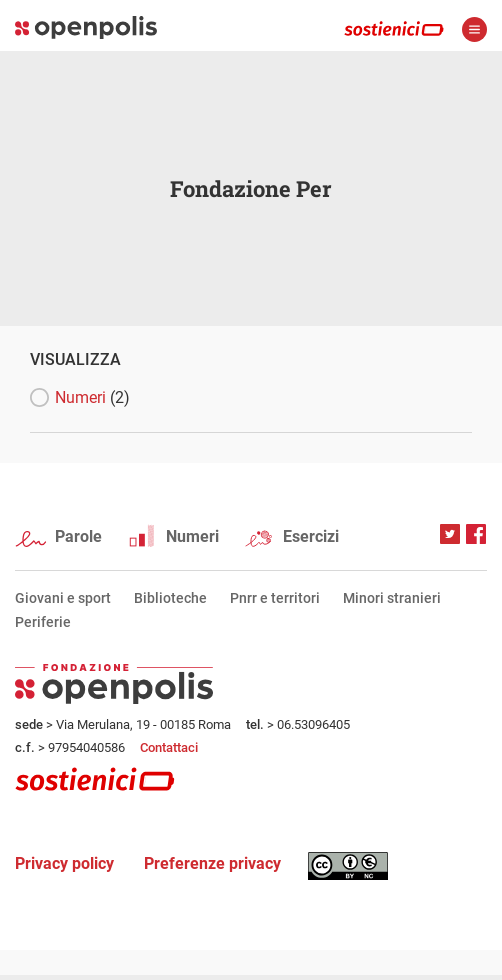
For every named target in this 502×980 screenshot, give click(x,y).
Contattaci (169, 747)
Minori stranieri (392, 598)
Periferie (43, 622)
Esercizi (311, 536)
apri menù (474, 29)
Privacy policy (64, 863)
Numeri (92, 397)
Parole (78, 536)
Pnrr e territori (275, 598)
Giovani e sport (63, 598)
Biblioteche (170, 598)
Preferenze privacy (212, 863)
